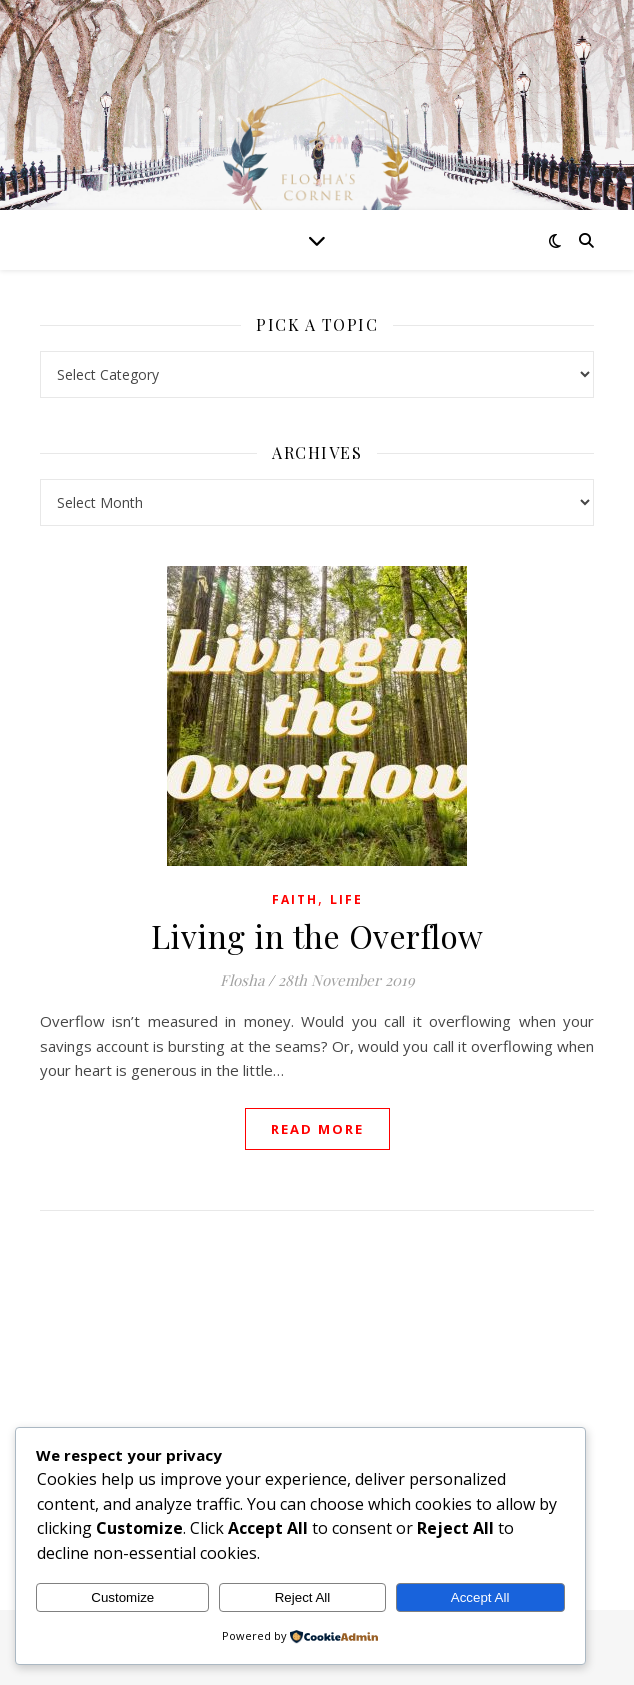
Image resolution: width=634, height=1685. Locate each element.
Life (346, 899)
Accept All (480, 1597)
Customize (122, 1597)
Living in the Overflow (317, 935)
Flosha (242, 980)
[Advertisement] (317, 1390)
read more (317, 1129)
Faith (295, 899)
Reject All (303, 1597)
